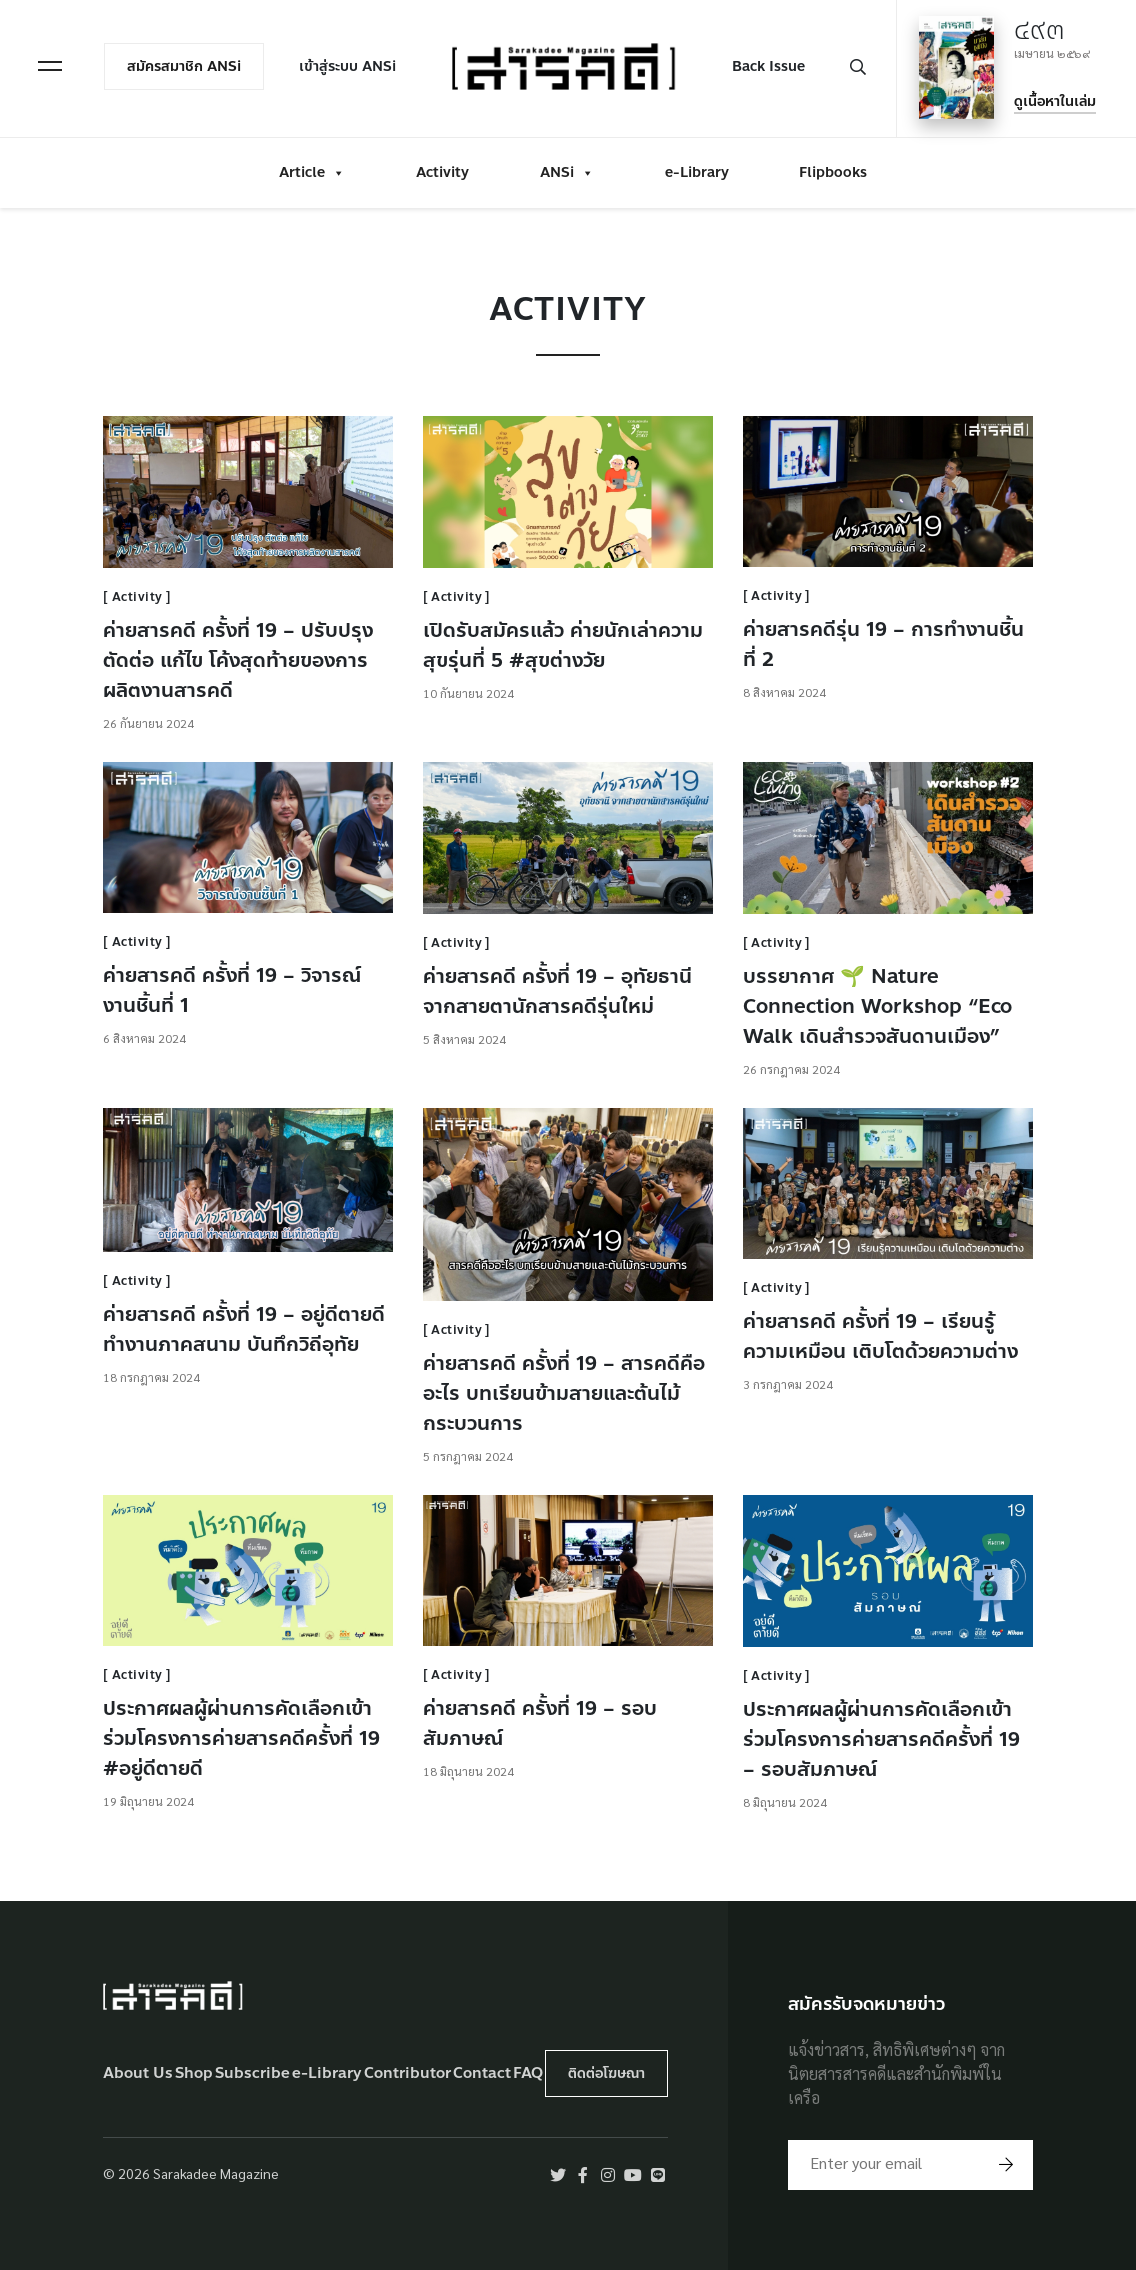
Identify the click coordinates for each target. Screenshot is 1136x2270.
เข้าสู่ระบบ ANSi (347, 66)
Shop (194, 2073)
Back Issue (768, 66)
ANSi (567, 172)
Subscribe (252, 2073)
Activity (442, 172)
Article (312, 172)
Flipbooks (833, 172)
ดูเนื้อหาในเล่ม (1055, 101)
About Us (138, 2073)
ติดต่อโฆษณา (606, 2073)
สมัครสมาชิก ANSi (184, 66)
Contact (482, 2073)
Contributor (407, 2073)
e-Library (697, 172)
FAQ (528, 2073)
